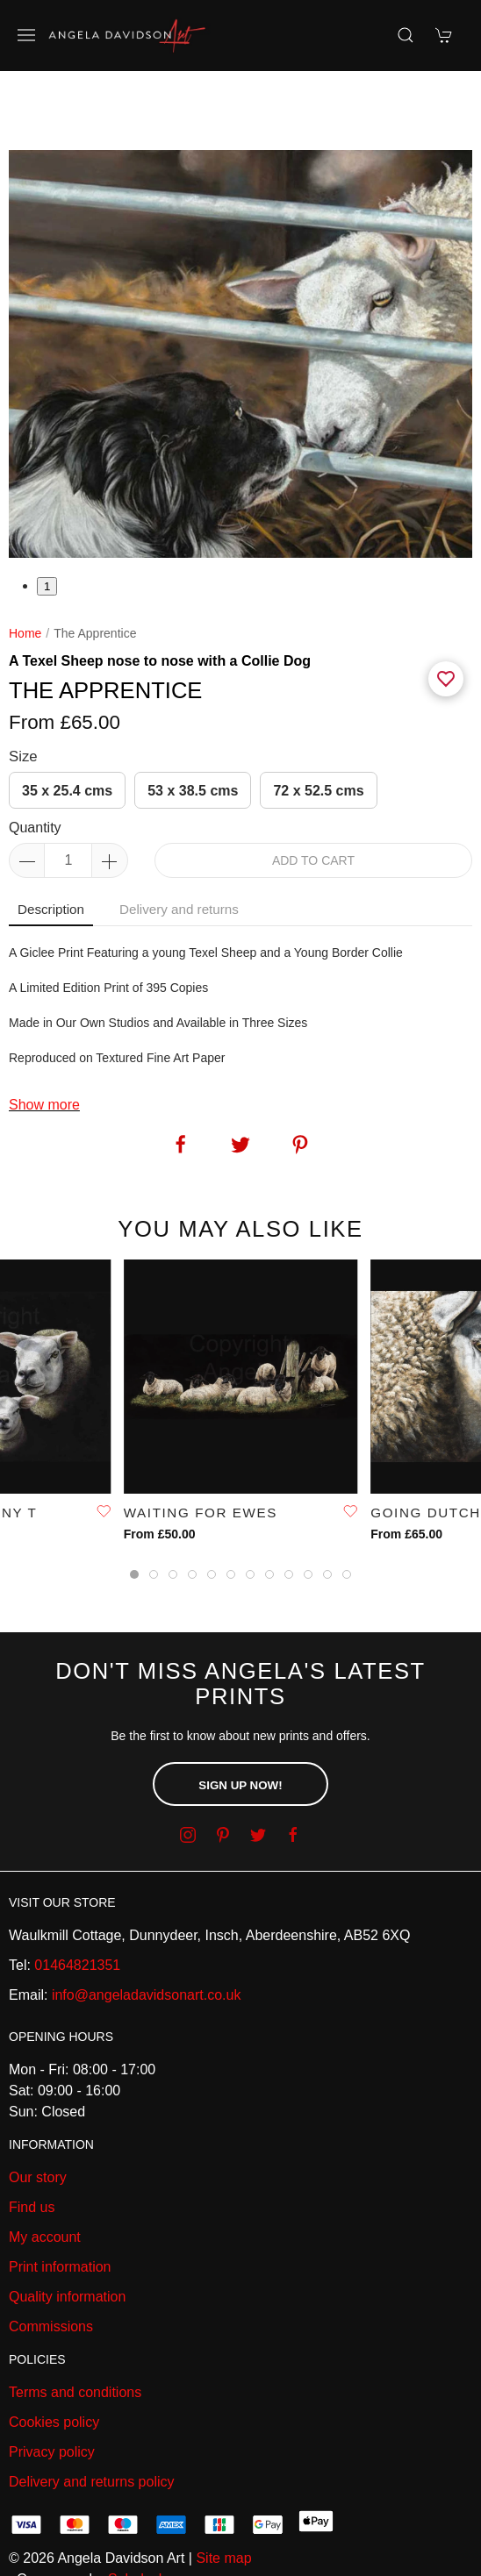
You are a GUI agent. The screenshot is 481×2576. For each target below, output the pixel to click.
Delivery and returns (179, 847)
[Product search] (405, 35)
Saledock (137, 2517)
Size (23, 695)
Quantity (35, 766)
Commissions (51, 2265)
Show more (44, 1043)
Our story (38, 2116)
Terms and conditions (75, 2330)
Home (25, 572)
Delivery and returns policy (92, 2420)
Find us (31, 2145)
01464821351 (77, 1903)
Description (51, 847)
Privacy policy (52, 2390)
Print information (60, 2205)
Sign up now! (240, 1723)
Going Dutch (425, 1450)
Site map (223, 2496)
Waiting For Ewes (200, 1450)
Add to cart (313, 799)
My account (45, 2175)
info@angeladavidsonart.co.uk (146, 1933)
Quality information (67, 2235)
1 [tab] (47, 525)
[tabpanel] (240, 292)
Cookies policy (54, 2360)
